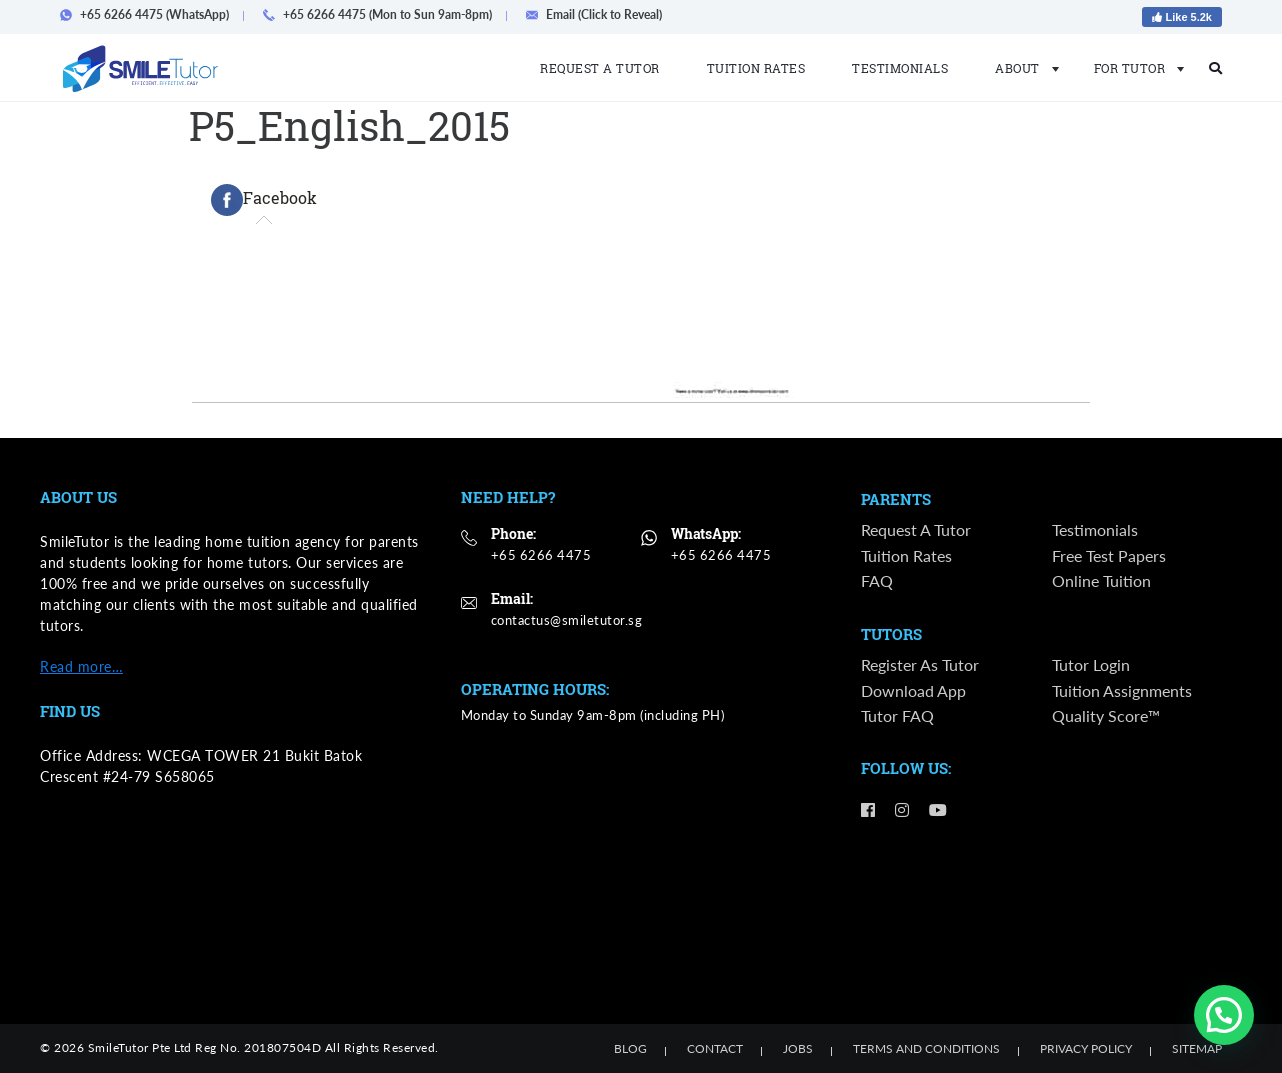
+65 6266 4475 (541, 555)
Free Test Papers (1109, 555)
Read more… (81, 666)
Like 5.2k (1182, 17)
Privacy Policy (1086, 1048)
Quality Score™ (1106, 716)
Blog (630, 1048)
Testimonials (900, 68)
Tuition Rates (756, 68)
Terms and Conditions (926, 1048)
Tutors (891, 636)
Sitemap (1197, 1048)
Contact (715, 1048)
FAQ (877, 580)
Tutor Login (1091, 665)
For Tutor (1133, 68)
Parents (896, 500)
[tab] (264, 200)
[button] (1224, 1015)
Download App (913, 691)
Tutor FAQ (897, 716)
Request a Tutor (600, 68)
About (1021, 68)
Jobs (798, 1048)
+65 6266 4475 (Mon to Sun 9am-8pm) (383, 14)
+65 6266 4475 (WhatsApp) (150, 14)
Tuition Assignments (1122, 691)
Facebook (264, 200)
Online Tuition (1101, 580)
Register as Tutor (920, 665)
